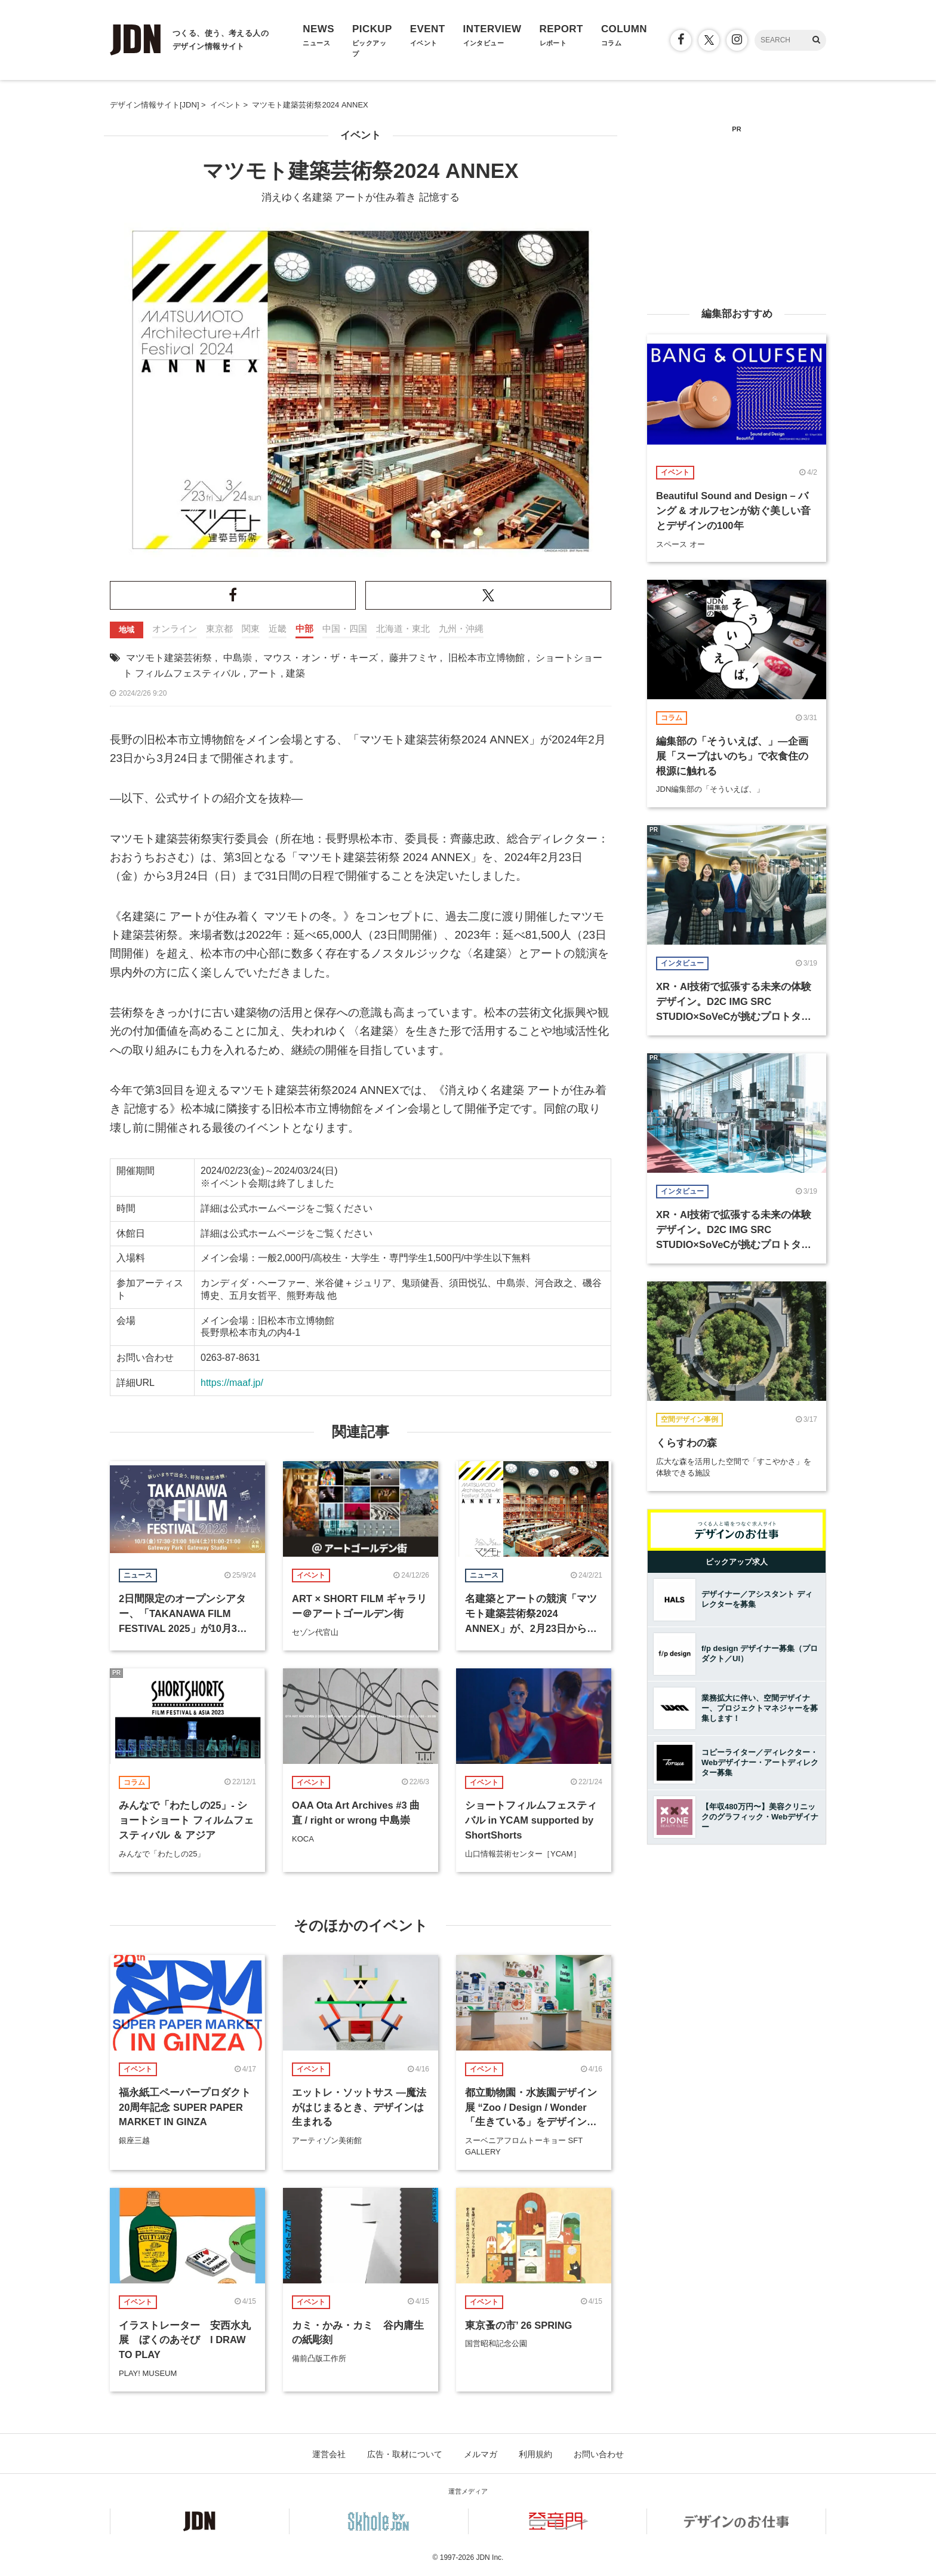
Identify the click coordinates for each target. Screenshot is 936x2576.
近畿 (278, 628)
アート (263, 673)
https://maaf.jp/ (232, 1383)
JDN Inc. (489, 2557)
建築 (295, 673)
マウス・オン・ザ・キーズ (320, 658)
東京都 (219, 628)
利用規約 (535, 2454)
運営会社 (329, 2454)
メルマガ (480, 2454)
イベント (360, 135)
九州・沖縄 (461, 628)
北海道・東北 (403, 628)
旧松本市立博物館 (486, 658)
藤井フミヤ (413, 658)
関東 (251, 628)
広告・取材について (404, 2454)
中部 (304, 628)
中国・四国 (344, 628)
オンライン (174, 628)
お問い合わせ (599, 2454)
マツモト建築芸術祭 (169, 658)
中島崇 (237, 658)
